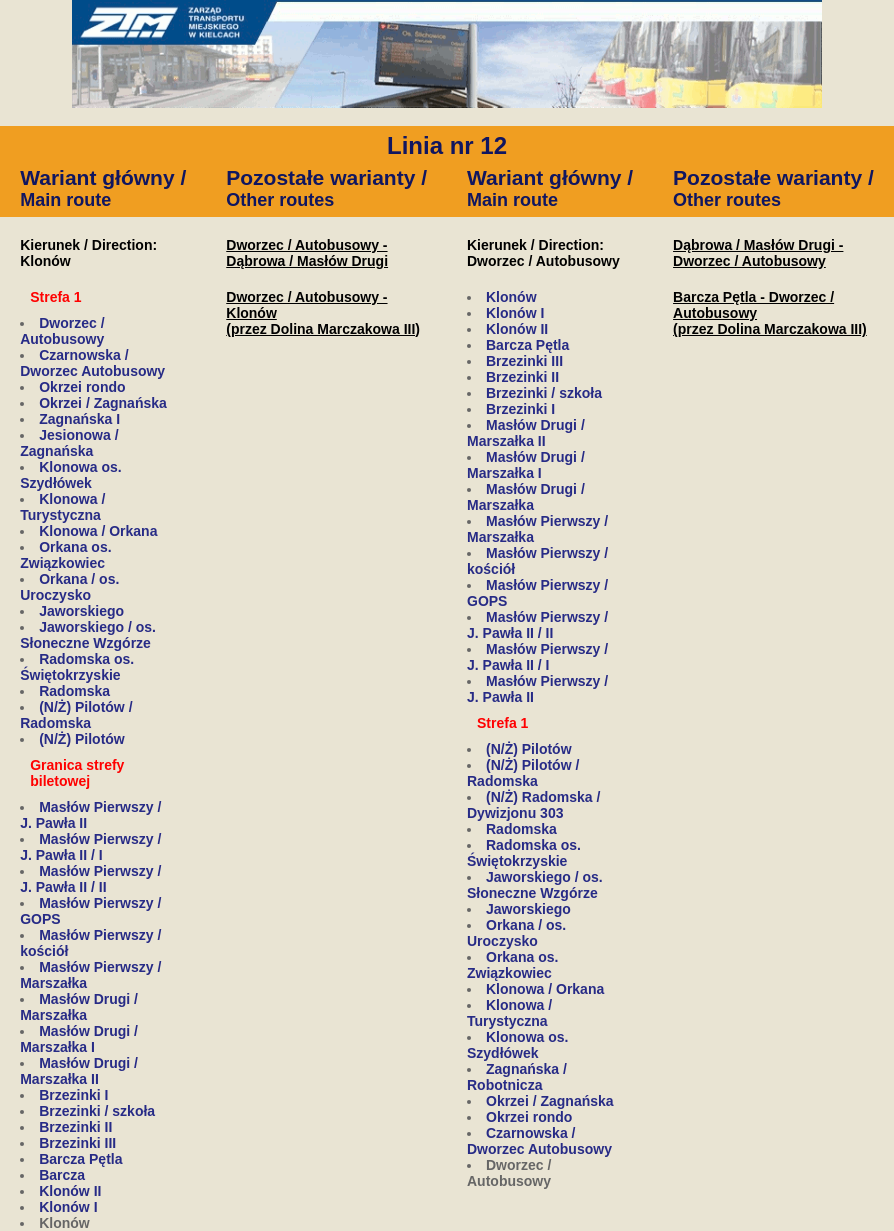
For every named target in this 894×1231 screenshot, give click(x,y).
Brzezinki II (75, 1127)
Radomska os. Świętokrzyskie (77, 667)
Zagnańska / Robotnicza (517, 1077)
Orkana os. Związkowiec (65, 555)
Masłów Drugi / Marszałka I (79, 1039)
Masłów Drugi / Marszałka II (79, 1071)
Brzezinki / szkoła (97, 1111)
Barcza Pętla (80, 1159)
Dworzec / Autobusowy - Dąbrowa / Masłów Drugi (307, 253)
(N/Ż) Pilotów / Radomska (76, 715)
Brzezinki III (77, 1143)
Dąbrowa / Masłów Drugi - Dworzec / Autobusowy (758, 253)
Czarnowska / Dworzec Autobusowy (92, 363)
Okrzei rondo (82, 387)
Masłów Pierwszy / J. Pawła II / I (90, 847)
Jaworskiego (81, 611)
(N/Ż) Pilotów (82, 739)
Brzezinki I (73, 1095)
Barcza (62, 1175)
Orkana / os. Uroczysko (69, 587)
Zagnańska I (79, 419)
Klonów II (70, 1191)
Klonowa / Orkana (98, 531)
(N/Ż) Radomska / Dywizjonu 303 (533, 805)
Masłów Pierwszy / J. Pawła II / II (90, 879)
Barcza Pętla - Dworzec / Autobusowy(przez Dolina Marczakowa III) (770, 313)
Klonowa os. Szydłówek (70, 475)
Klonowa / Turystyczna (62, 507)
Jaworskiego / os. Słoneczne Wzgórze (88, 635)
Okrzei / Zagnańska (103, 403)
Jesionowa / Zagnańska (69, 443)
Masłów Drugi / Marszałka (79, 1007)
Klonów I (68, 1207)
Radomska (74, 691)
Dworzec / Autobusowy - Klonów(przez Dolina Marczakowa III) (323, 313)
